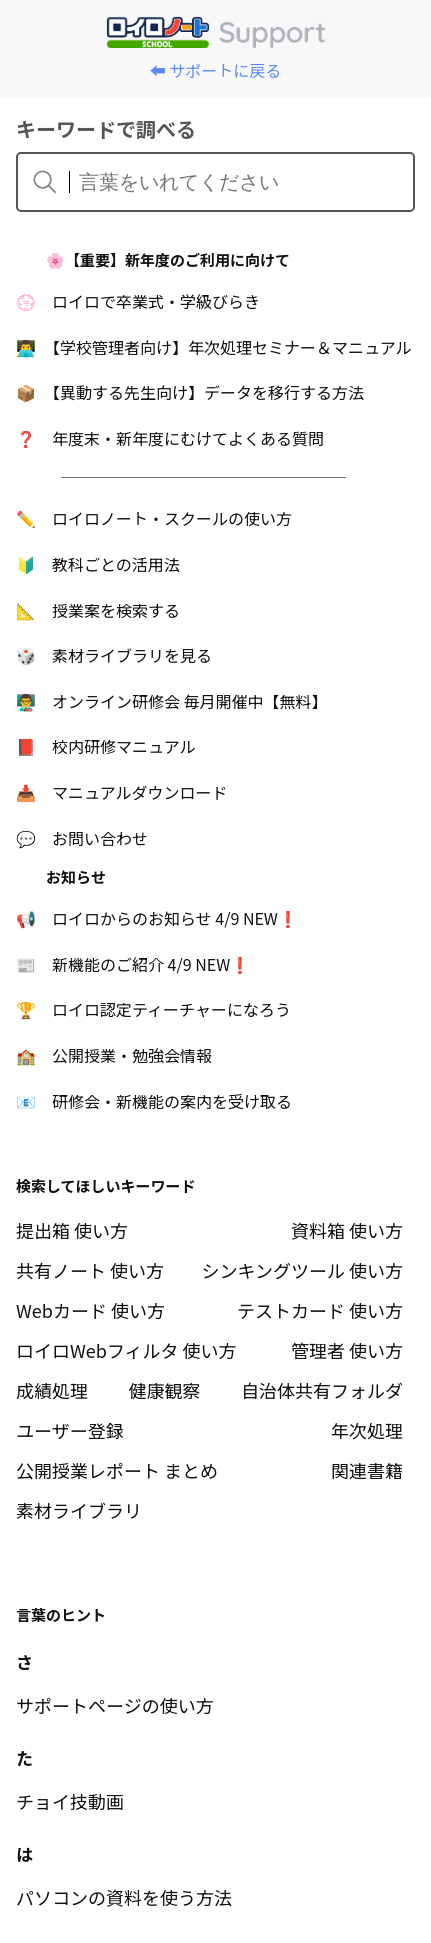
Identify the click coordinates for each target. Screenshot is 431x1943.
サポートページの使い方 (115, 1705)
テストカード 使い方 (320, 1310)
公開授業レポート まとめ (117, 1470)
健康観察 (165, 1390)
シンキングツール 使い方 (303, 1270)
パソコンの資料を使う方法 (124, 1897)
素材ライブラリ (79, 1510)
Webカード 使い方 (90, 1310)
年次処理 (367, 1430)
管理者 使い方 (347, 1350)
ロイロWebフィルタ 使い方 (126, 1350)
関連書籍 (367, 1470)
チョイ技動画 (70, 1801)
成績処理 (52, 1390)
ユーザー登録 (70, 1430)
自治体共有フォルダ (322, 1390)
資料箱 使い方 (347, 1230)
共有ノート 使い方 (90, 1270)
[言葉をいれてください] (227, 182)
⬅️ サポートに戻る (216, 70)
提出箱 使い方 (72, 1230)
